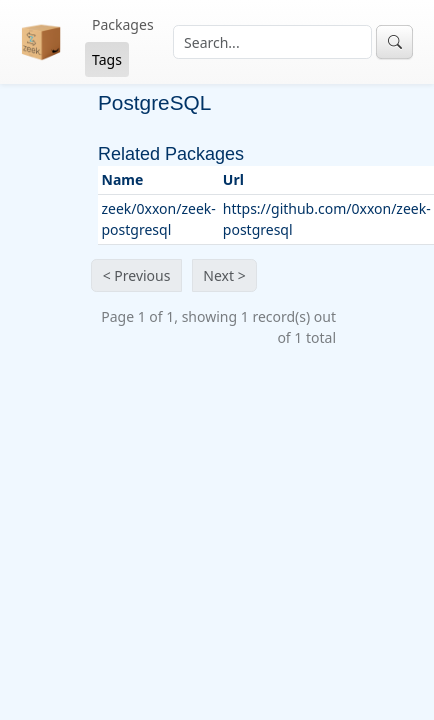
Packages (123, 24)
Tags (107, 59)
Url (233, 179)
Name (123, 179)
